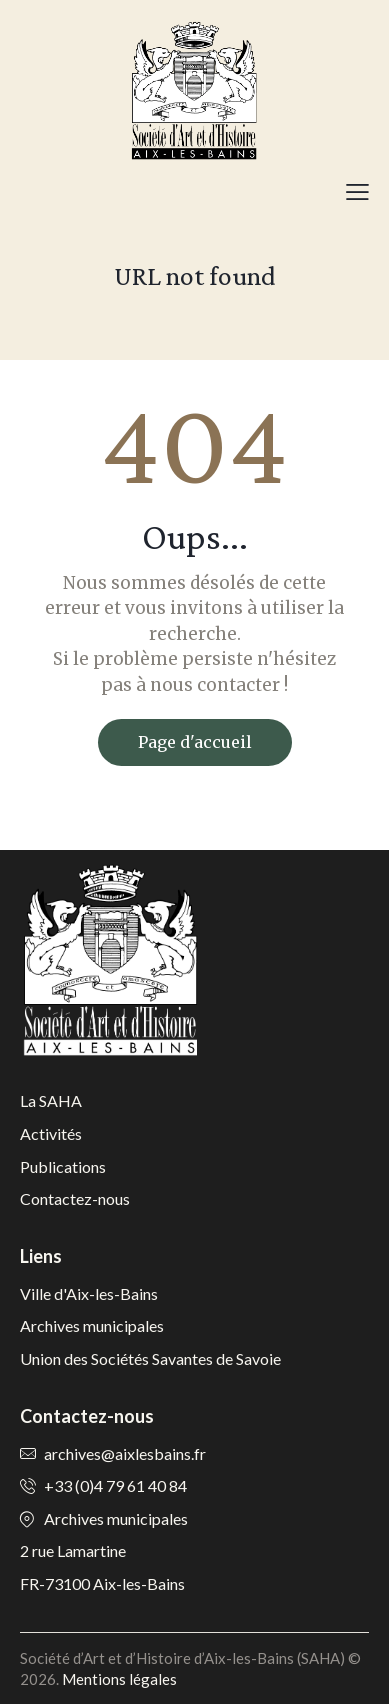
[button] (357, 191)
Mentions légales (119, 1679)
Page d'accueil (195, 742)
